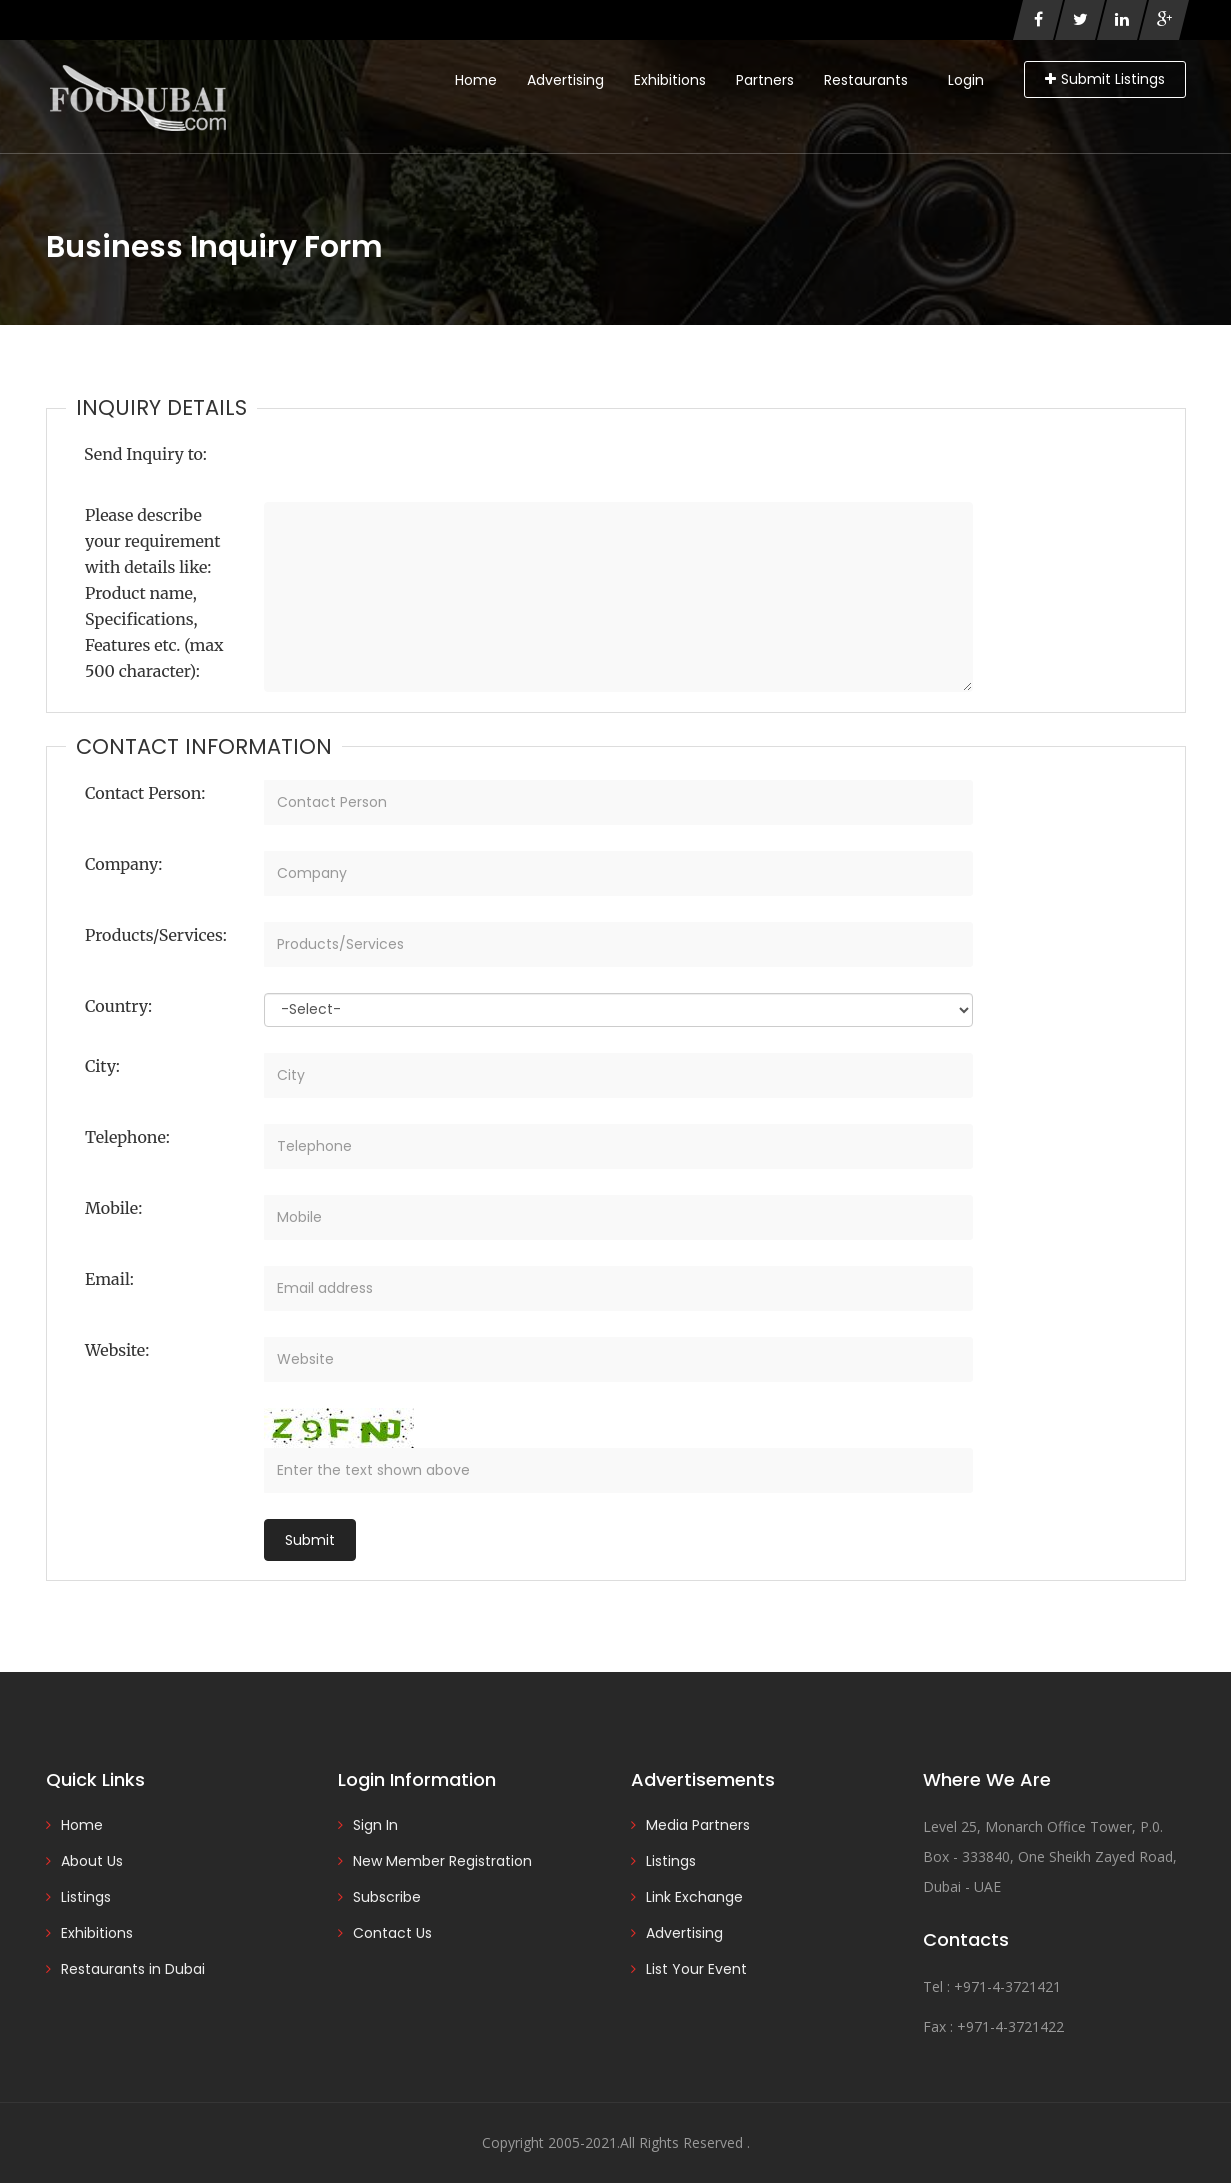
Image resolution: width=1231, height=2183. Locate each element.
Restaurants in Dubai (133, 1969)
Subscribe (387, 1897)
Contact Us (392, 1933)
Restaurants (866, 80)
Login (966, 80)
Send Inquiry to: (145, 454)
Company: (123, 864)
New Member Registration (442, 1861)
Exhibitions (670, 80)
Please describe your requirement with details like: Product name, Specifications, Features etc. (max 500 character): (154, 593)
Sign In (375, 1825)
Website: (117, 1350)
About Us (92, 1861)
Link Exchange (694, 1897)
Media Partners (698, 1825)
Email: (109, 1279)
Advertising (565, 80)
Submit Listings (1105, 79)
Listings (86, 1897)
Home (476, 80)
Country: (118, 1006)
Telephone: (127, 1137)
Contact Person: (145, 793)
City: (102, 1066)
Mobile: (113, 1208)
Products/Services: (156, 935)
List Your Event (696, 1969)
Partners (765, 80)
